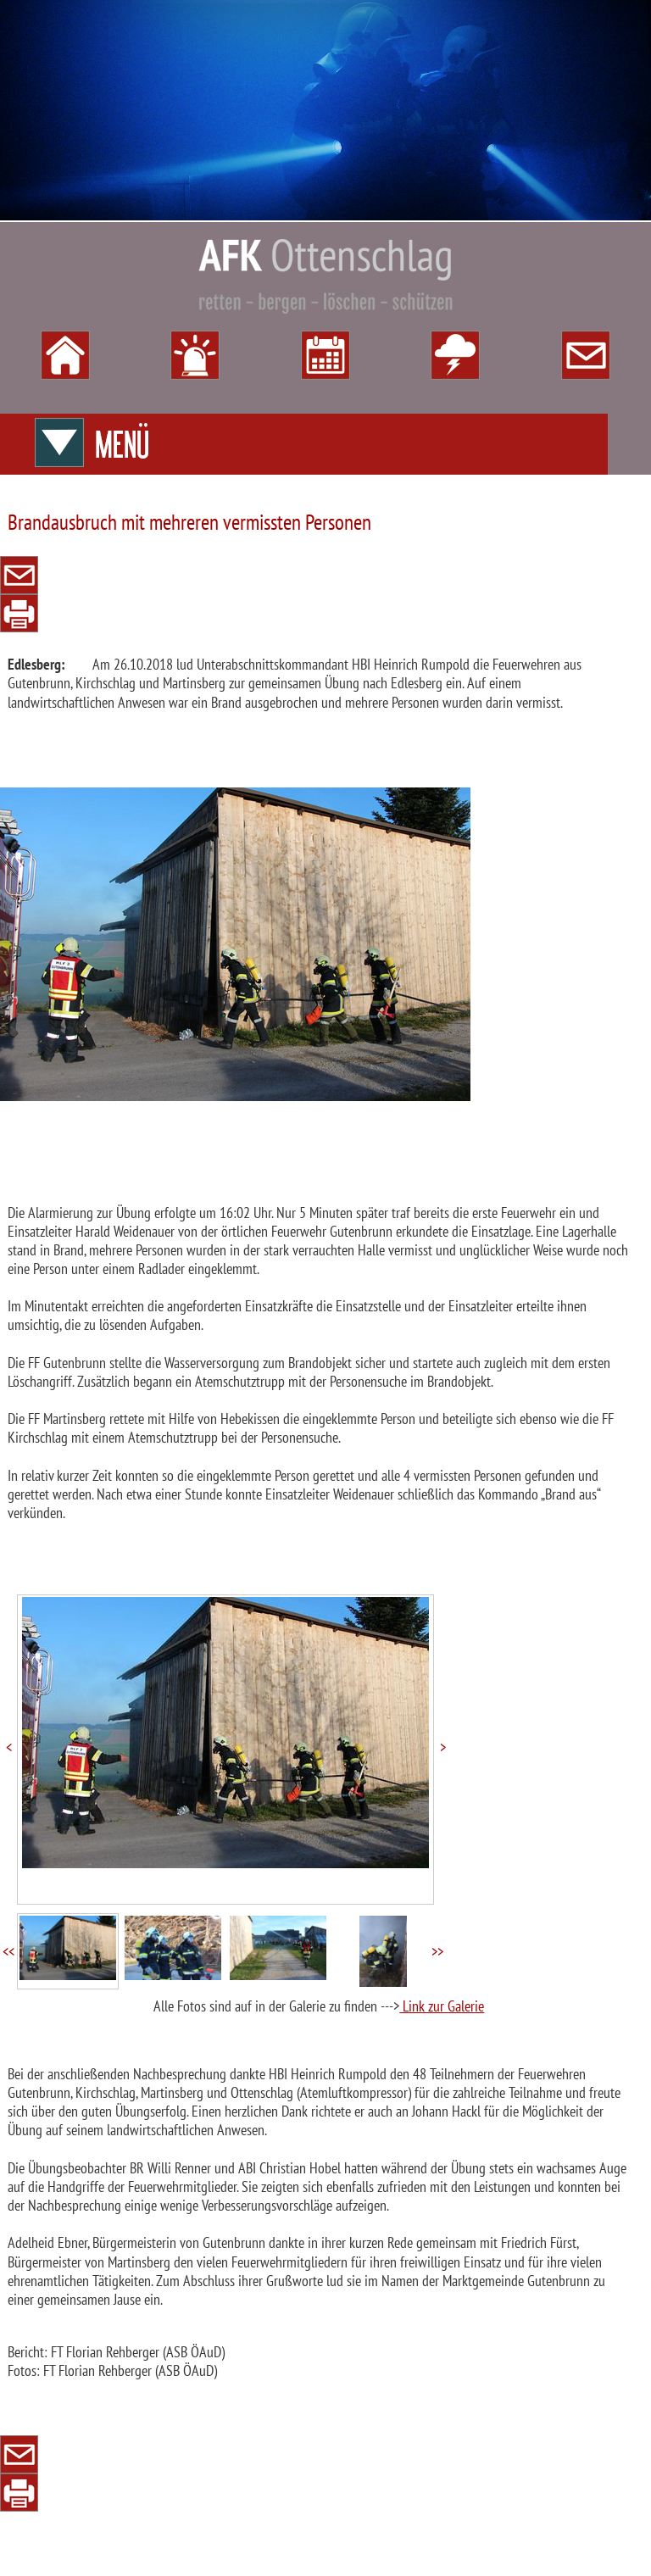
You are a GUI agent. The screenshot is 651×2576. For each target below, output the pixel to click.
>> (437, 1952)
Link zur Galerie (441, 2006)
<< (8, 1952)
